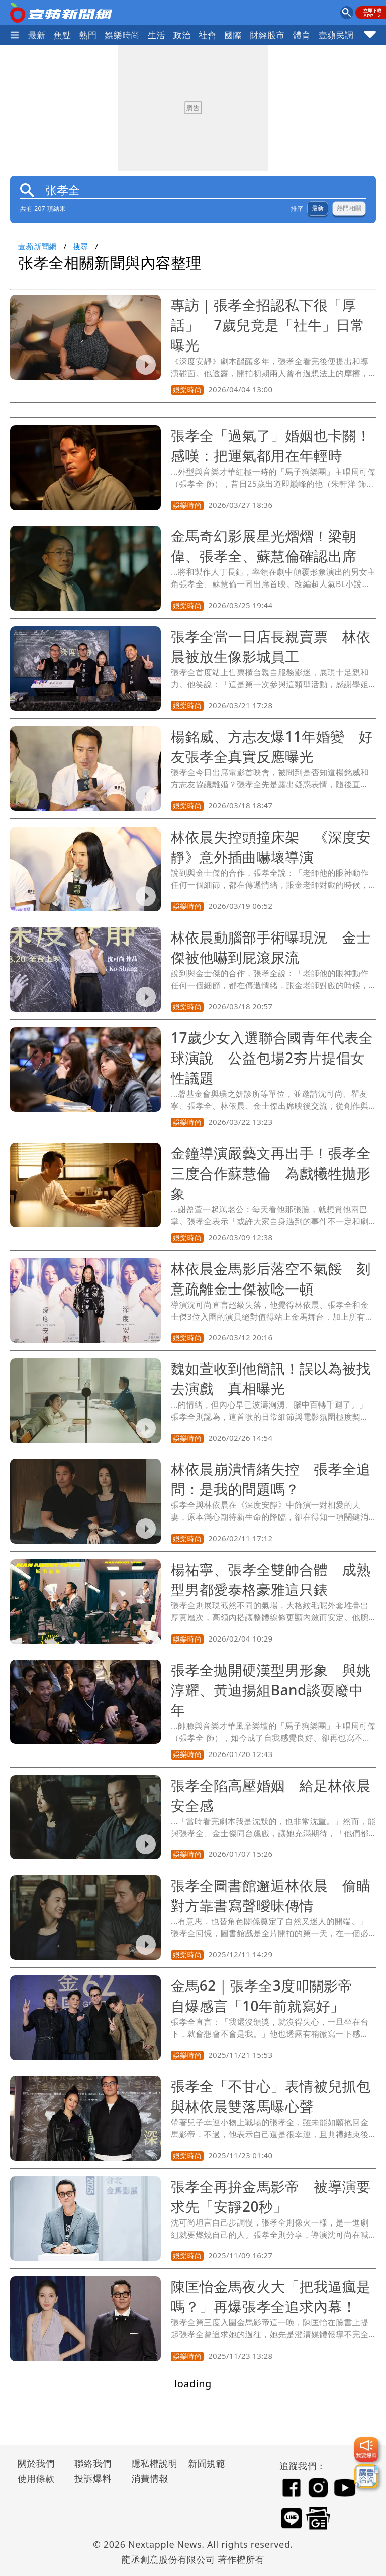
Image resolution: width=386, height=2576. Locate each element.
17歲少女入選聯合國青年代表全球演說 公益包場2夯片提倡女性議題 (272, 1057)
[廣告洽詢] (366, 2476)
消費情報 (149, 2478)
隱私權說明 (150, 2463)
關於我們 (36, 2463)
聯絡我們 (93, 2463)
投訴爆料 (93, 2478)
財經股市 (267, 35)
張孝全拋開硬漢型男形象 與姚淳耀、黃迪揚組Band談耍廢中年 (271, 1689)
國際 (233, 35)
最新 (37, 35)
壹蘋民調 (336, 35)
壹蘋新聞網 (37, 246)
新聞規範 (206, 2463)
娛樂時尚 (122, 35)
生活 (156, 35)
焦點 (62, 35)
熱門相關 (349, 208)
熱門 (88, 35)
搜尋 (80, 246)
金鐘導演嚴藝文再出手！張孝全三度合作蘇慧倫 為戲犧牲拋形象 (271, 1173)
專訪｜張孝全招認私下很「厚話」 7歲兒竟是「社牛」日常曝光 (268, 325)
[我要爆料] (366, 2449)
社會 (208, 35)
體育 (302, 35)
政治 (182, 35)
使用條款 (36, 2478)
